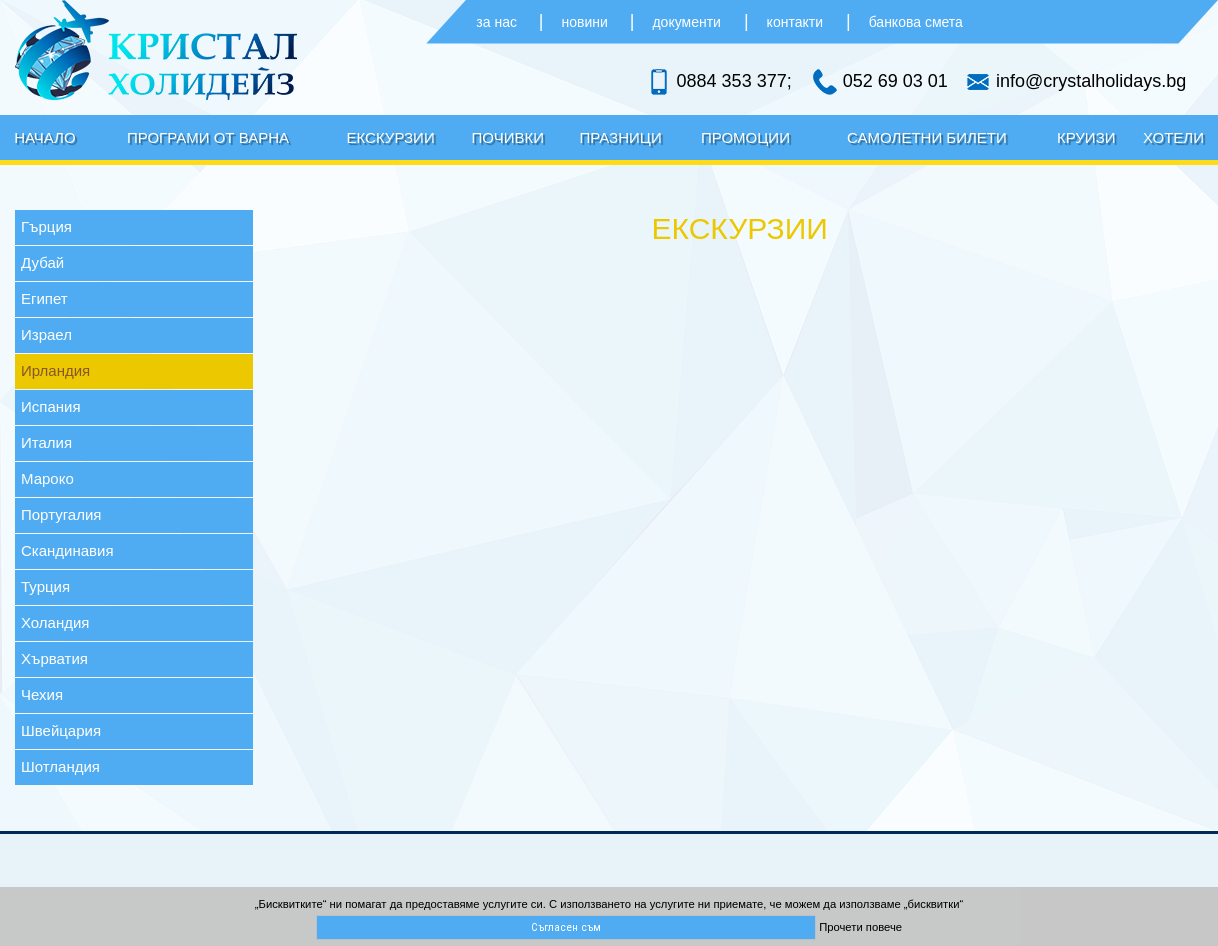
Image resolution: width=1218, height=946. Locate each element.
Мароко (47, 478)
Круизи (1086, 137)
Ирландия (55, 370)
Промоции (745, 137)
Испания (51, 406)
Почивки (508, 137)
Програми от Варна (208, 137)
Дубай (42, 262)
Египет (44, 298)
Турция (45, 586)
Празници (621, 137)
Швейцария (61, 730)
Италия (46, 442)
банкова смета (916, 22)
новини (587, 22)
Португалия (61, 514)
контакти (795, 22)
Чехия (42, 694)
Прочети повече (860, 927)
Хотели (1173, 137)
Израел (46, 334)
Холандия (55, 622)
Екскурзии (391, 137)
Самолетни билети (927, 137)
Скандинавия (67, 550)
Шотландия (60, 766)
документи (686, 22)
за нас (498, 22)
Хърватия (54, 658)
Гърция (46, 226)
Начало (45, 137)
